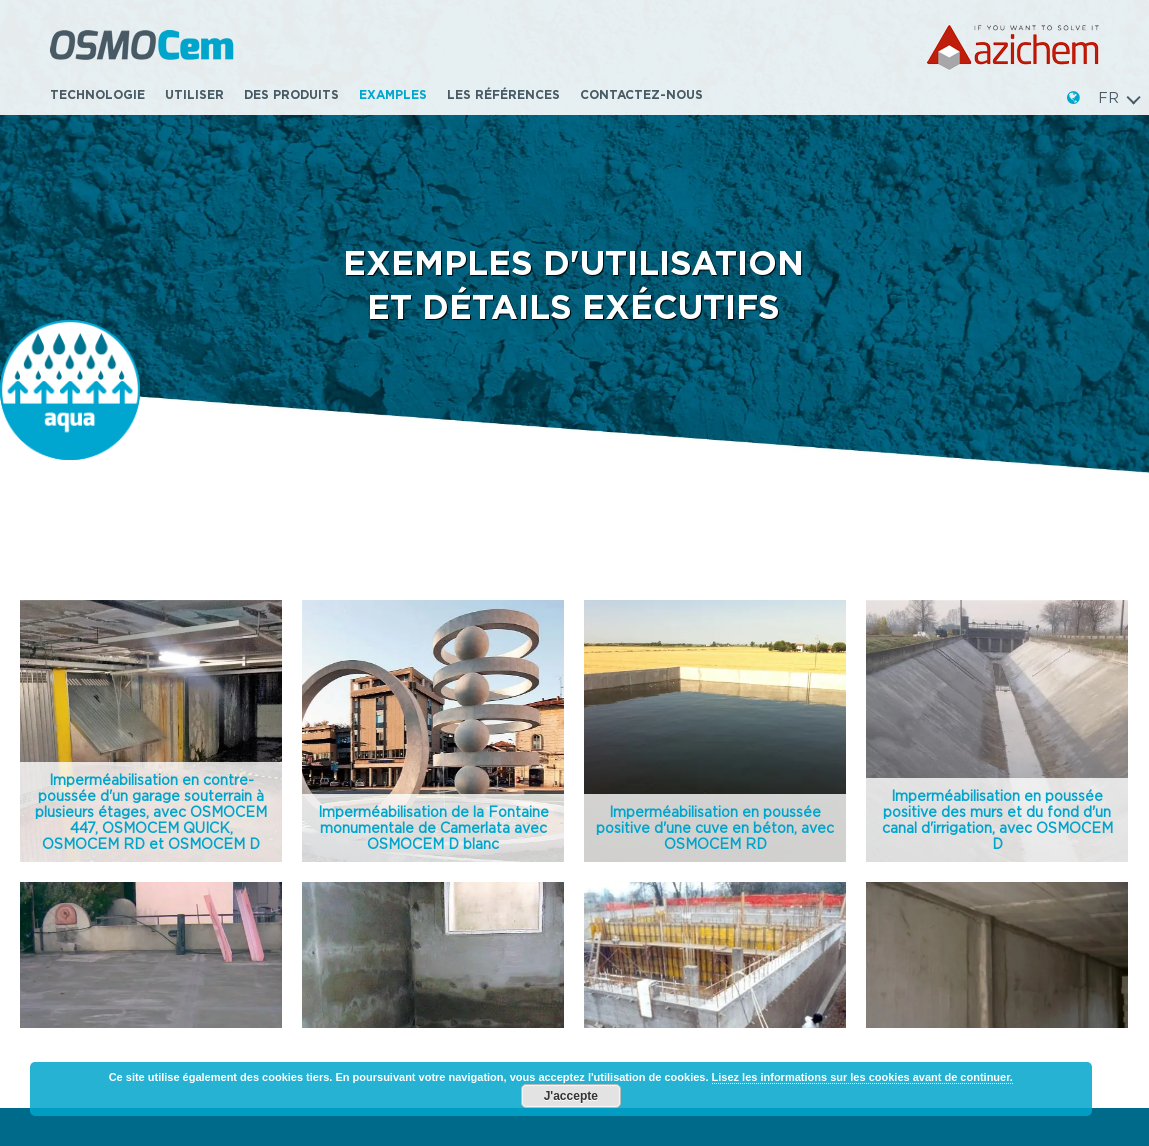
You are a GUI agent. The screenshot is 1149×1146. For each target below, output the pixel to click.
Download (637, 867)
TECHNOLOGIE (97, 94)
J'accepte (571, 1096)
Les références (503, 94)
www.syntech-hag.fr (935, 922)
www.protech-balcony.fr (948, 888)
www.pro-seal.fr (920, 939)
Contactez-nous (641, 94)
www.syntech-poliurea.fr (949, 905)
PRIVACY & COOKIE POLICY (959, 971)
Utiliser (194, 94)
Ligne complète (381, 899)
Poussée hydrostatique (413, 834)
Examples (393, 94)
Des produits (291, 94)
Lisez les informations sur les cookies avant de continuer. (862, 1077)
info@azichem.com (114, 944)
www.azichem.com (112, 961)
